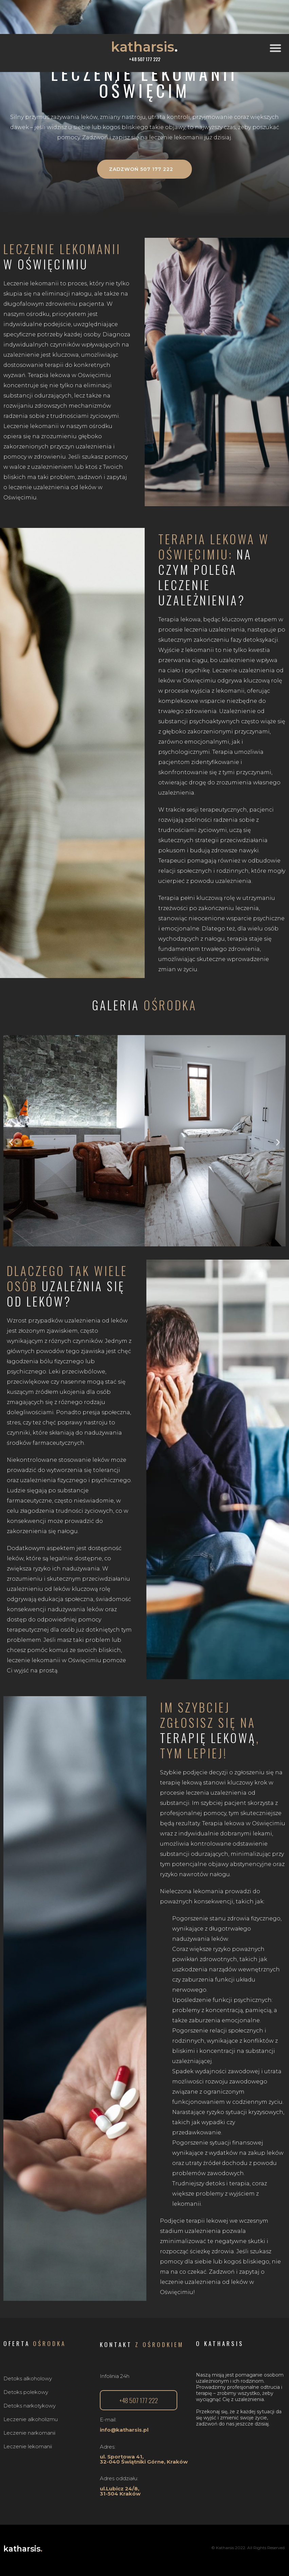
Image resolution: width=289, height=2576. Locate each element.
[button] (277, 48)
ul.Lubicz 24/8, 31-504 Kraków (120, 2491)
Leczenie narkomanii (29, 2433)
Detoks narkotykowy (29, 2405)
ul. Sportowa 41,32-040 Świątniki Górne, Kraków (144, 2459)
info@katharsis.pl (124, 2430)
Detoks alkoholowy (27, 2378)
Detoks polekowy (25, 2392)
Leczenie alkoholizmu (30, 2419)
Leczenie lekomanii (27, 2446)
